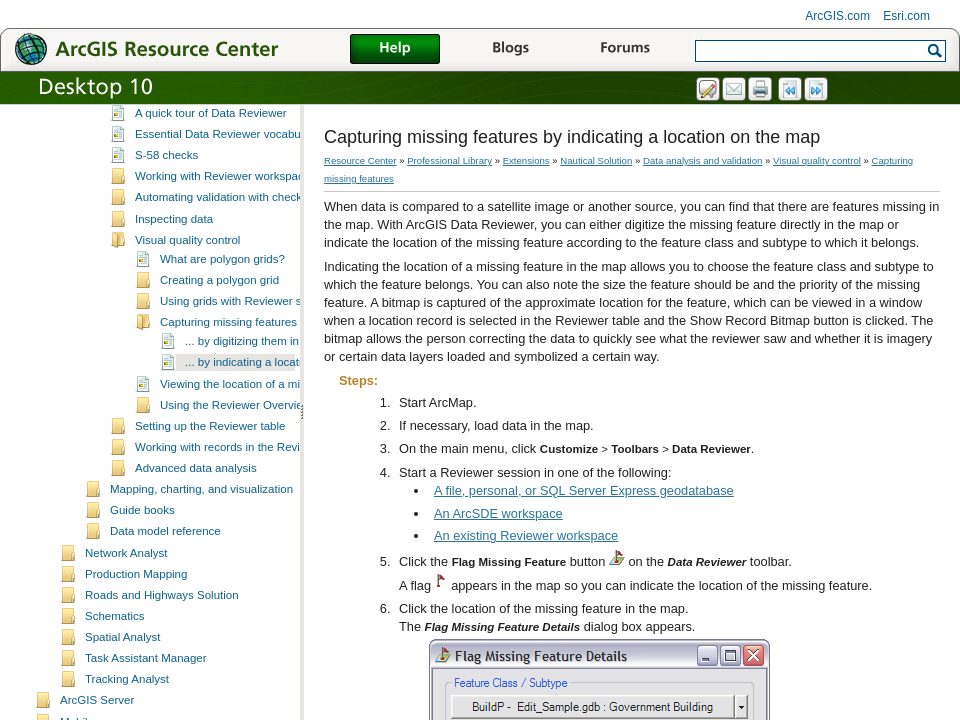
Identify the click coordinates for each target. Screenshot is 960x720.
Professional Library (449, 160)
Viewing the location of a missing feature (263, 445)
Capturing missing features (228, 383)
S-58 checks (166, 216)
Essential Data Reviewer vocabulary (227, 195)
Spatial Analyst (123, 698)
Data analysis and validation (181, 134)
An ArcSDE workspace (498, 513)
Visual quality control (187, 301)
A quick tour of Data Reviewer (211, 174)
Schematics (115, 677)
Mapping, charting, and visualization (201, 550)
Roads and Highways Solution (162, 656)
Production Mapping (136, 635)
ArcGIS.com (837, 16)
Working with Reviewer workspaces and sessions (260, 237)
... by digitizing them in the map (264, 402)
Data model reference (165, 592)
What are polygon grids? (222, 320)
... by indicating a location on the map (280, 423)
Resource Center (360, 160)
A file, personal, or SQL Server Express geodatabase (584, 490)
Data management (157, 113)
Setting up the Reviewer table (210, 487)
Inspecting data (174, 280)
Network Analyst (126, 614)
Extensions (526, 160)
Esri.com (906, 16)
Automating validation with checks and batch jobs (260, 258)
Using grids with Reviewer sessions (250, 362)
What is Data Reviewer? (197, 153)
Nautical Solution (596, 160)
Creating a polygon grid (219, 341)
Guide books (142, 571)
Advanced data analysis (196, 529)
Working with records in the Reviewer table (244, 508)
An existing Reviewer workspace (526, 535)
